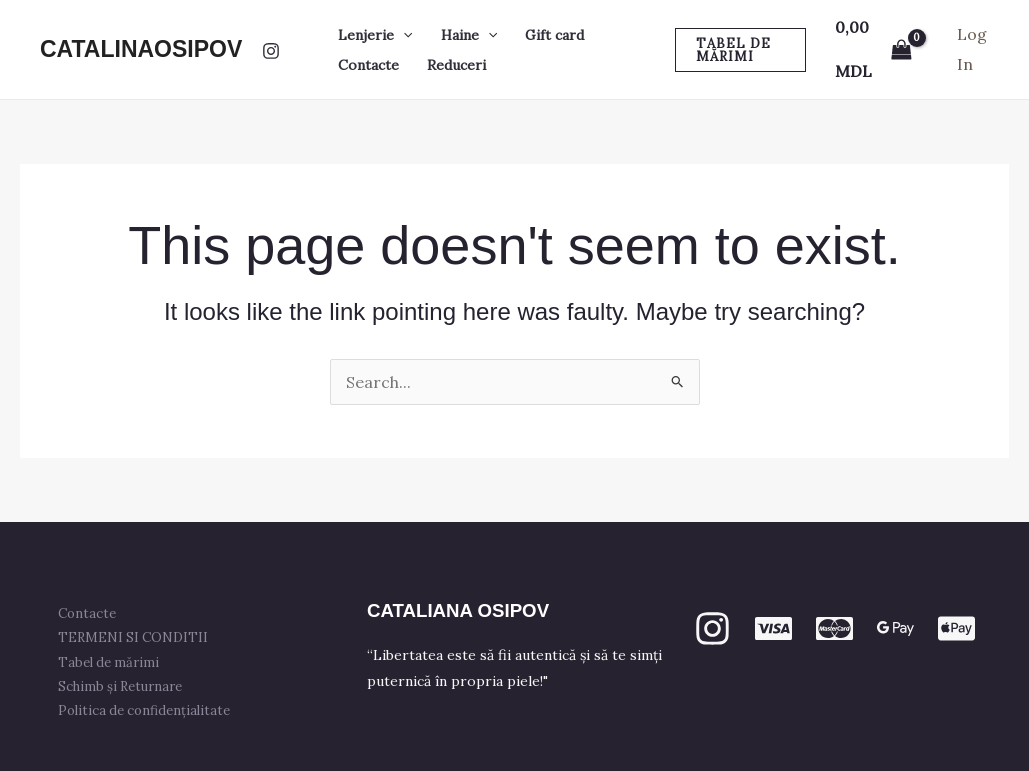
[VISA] (773, 628)
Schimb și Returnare (126, 686)
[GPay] (895, 628)
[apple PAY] (956, 628)
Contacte (368, 65)
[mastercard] (834, 628)
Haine (469, 35)
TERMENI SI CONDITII (139, 637)
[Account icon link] (973, 49)
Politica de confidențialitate (150, 710)
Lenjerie (375, 35)
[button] (403, 35)
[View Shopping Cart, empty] (873, 49)
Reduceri (456, 65)
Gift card (554, 35)
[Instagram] (271, 51)
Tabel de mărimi (114, 662)
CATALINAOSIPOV (141, 49)
